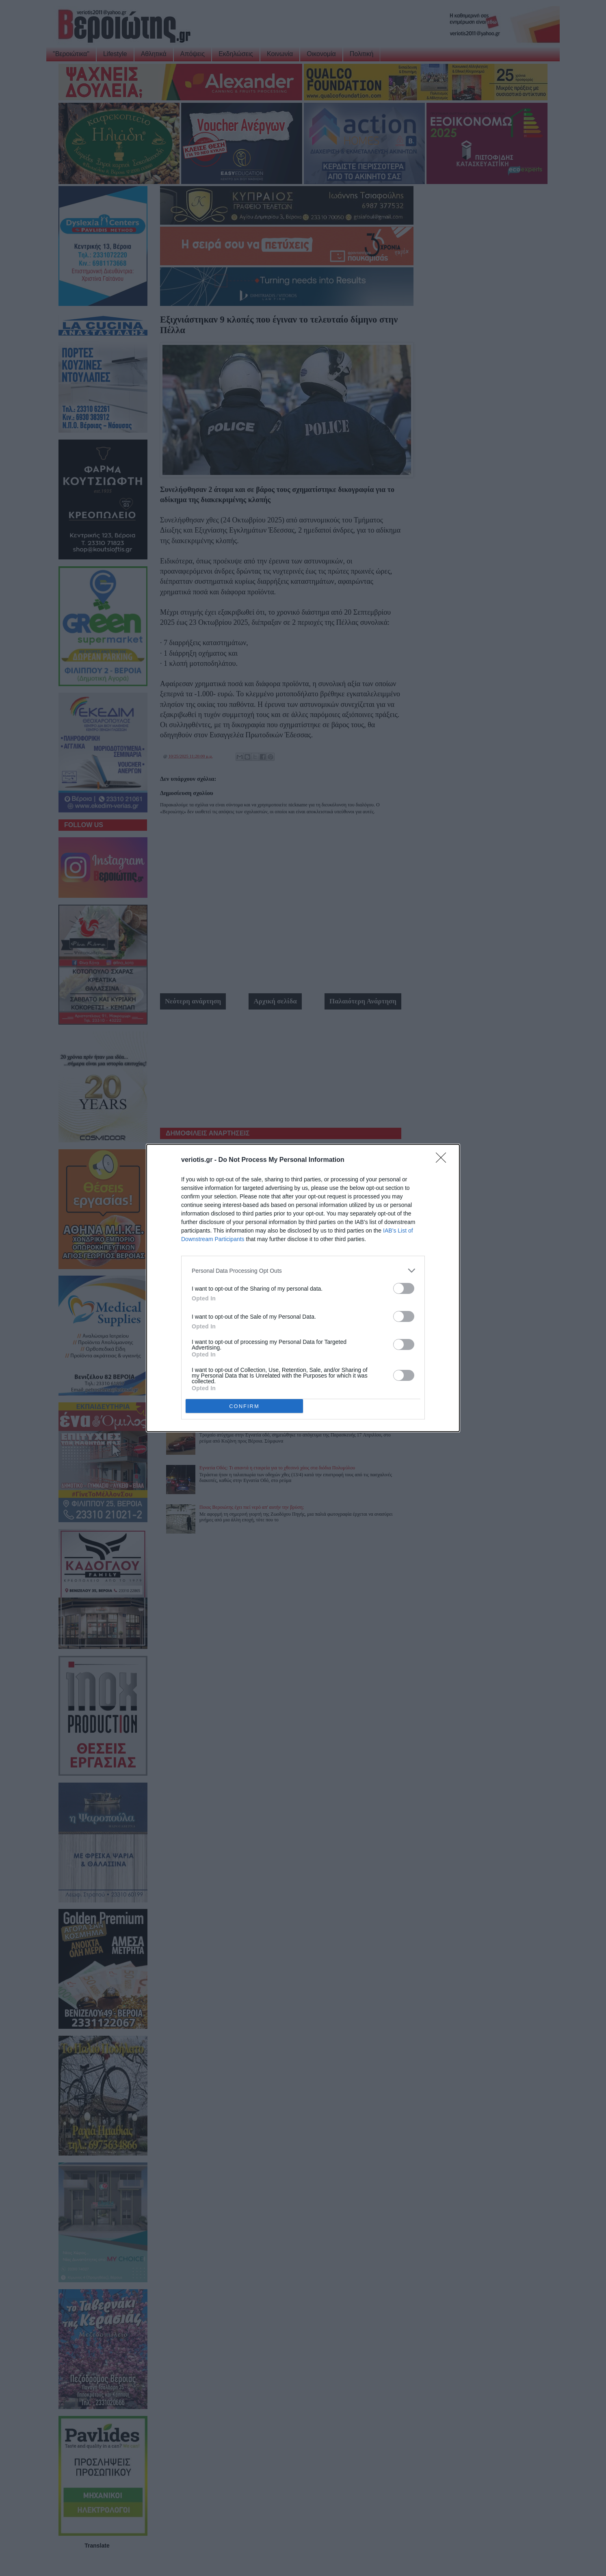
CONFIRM (244, 1406)
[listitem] (303, 1270)
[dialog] (303, 1288)
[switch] (403, 1288)
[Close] (443, 1160)
